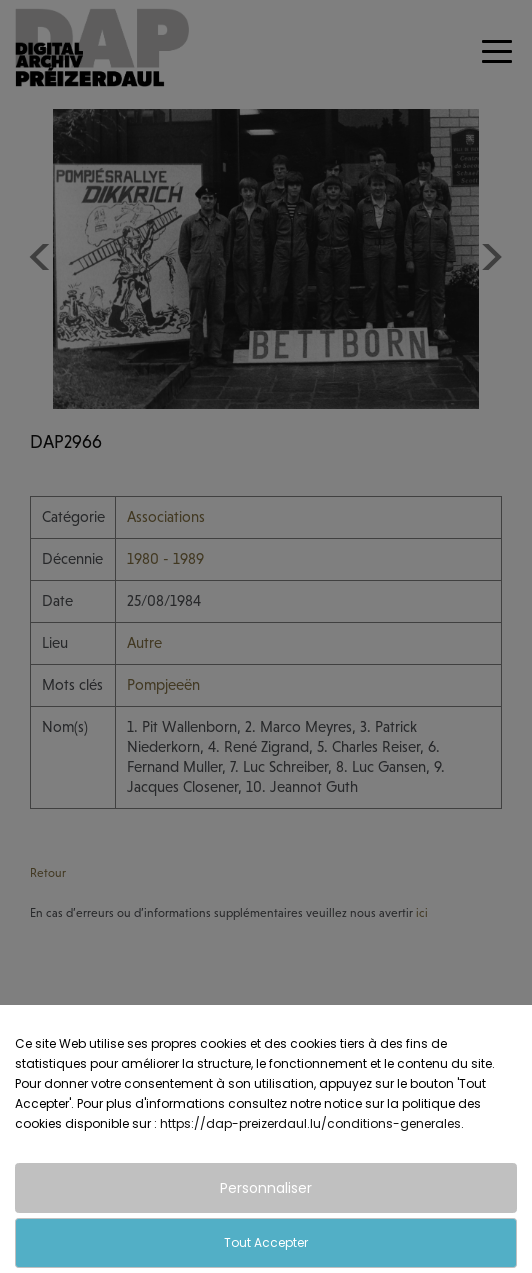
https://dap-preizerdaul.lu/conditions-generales (310, 1123)
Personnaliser (266, 1188)
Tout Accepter (266, 1242)
